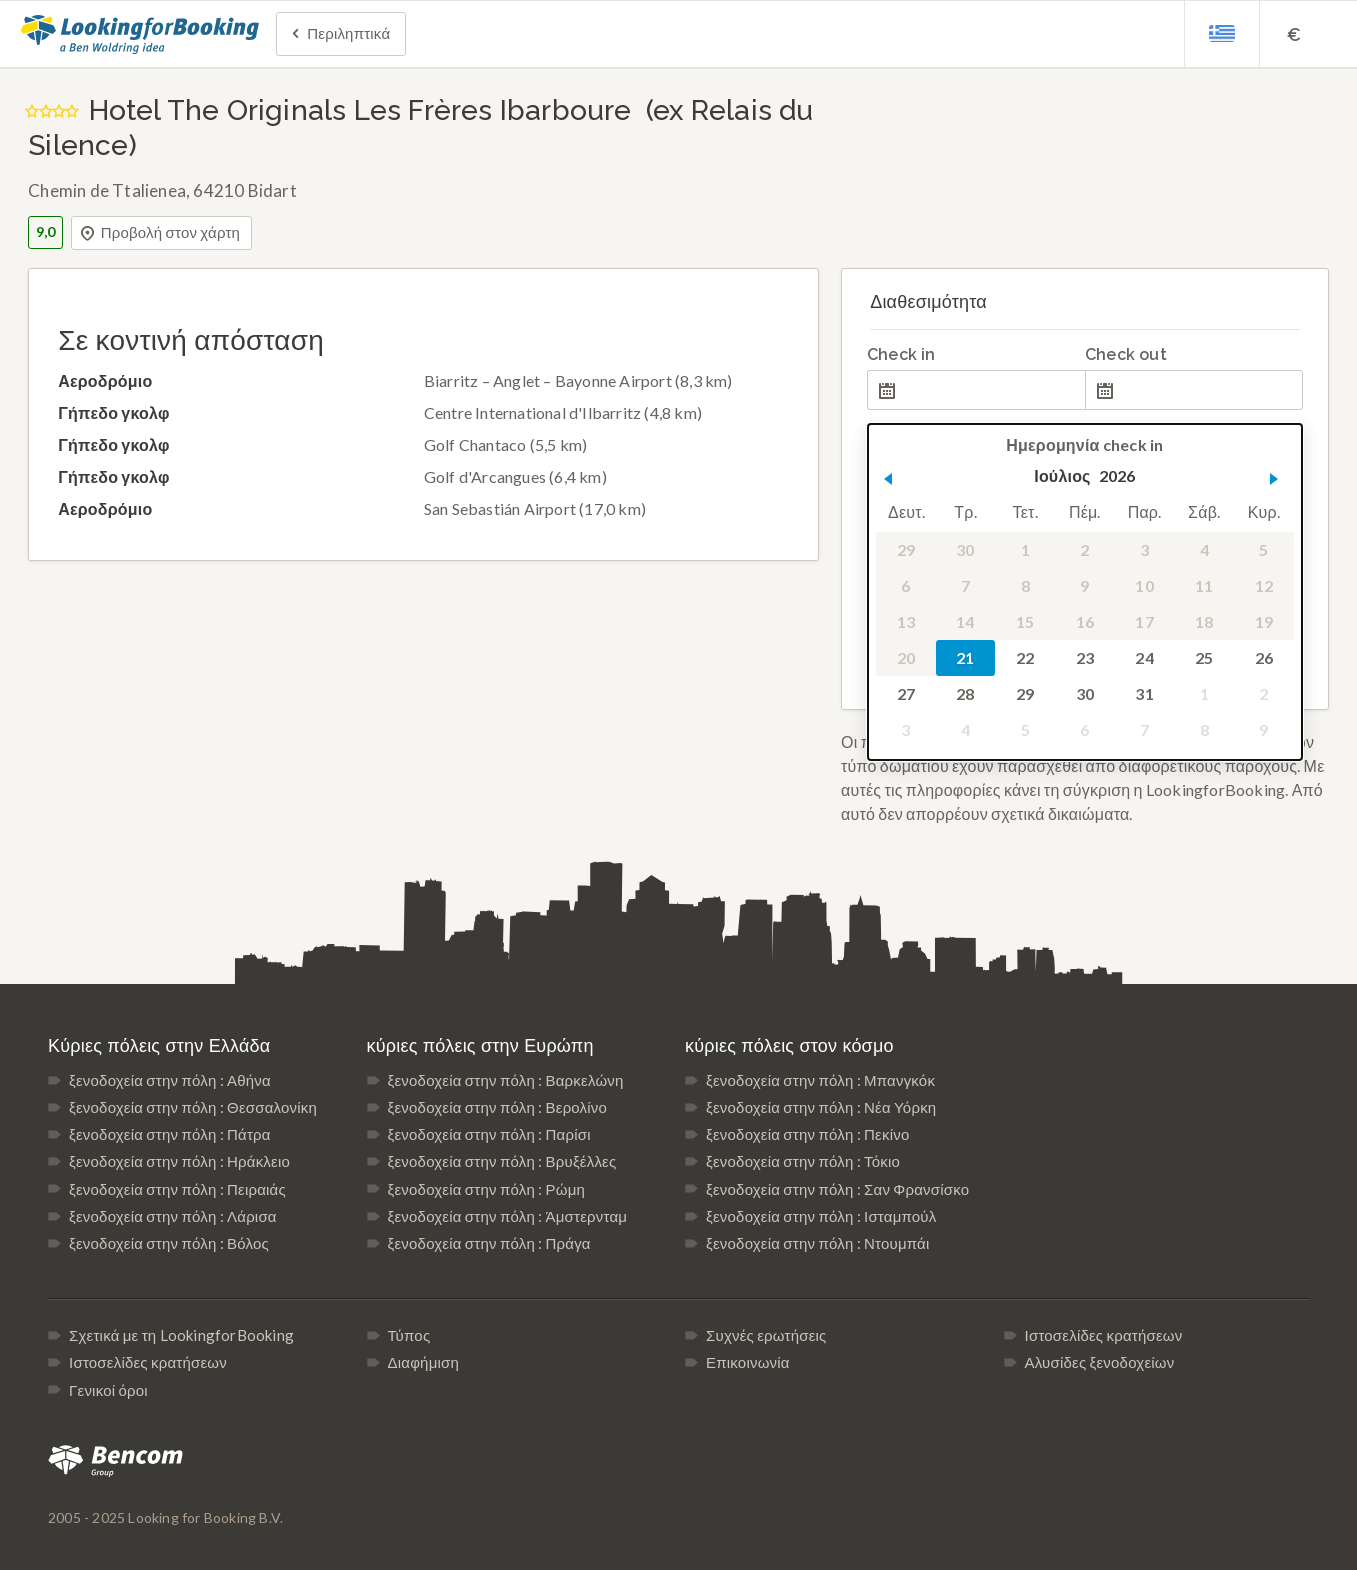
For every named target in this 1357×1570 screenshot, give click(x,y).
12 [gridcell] (1264, 585)
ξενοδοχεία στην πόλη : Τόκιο (803, 1161)
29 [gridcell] (906, 549)
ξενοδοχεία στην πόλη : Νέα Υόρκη (821, 1107)
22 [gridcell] (1025, 657)
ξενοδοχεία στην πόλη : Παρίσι (489, 1134)
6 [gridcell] (905, 585)
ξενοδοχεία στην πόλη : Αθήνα (170, 1080)
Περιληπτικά (339, 35)
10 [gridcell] (1144, 585)
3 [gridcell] (1144, 549)
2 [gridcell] (1084, 549)
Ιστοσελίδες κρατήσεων (148, 1362)
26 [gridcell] (1264, 657)
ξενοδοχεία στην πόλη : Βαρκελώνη (506, 1080)
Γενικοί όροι (108, 1390)
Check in (901, 354)
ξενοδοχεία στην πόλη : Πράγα (489, 1243)
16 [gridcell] (1085, 621)
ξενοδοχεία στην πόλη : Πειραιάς (177, 1189)
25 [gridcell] (1204, 657)
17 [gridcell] (1144, 621)
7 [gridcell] (965, 585)
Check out (1126, 354)
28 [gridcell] (965, 693)
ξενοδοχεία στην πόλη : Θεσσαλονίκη (193, 1107)
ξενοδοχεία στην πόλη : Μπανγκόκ (820, 1080)
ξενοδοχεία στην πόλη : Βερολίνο (498, 1107)
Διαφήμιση (423, 1362)
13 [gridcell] (906, 621)
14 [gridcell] (965, 621)
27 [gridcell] (906, 693)
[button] (888, 479)
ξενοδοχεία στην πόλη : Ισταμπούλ (821, 1216)
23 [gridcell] (1085, 657)
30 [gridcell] (965, 549)
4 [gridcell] (1204, 549)
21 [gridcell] (965, 657)
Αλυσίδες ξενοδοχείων (1100, 1362)
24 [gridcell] (1144, 657)
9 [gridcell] (1084, 585)
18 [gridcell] (1204, 621)
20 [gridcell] (906, 657)
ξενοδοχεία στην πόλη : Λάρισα (173, 1216)
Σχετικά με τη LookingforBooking (181, 1335)
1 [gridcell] (1025, 549)
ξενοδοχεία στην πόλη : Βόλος (169, 1243)
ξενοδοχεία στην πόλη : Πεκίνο (807, 1134)
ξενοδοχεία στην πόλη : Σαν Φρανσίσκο (837, 1189)
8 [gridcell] (1025, 585)
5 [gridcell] (1263, 549)
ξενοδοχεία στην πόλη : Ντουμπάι (817, 1243)
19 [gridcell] (1264, 621)
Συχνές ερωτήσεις (766, 1335)
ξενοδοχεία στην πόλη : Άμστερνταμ (508, 1216)
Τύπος (409, 1335)
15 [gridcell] (1025, 621)
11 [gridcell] (1204, 585)
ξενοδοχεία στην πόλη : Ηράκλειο (179, 1161)
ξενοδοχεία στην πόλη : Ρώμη (486, 1189)
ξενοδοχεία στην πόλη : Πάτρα (170, 1134)
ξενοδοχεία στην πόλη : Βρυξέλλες (502, 1161)
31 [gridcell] (1144, 693)
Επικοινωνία (748, 1362)
